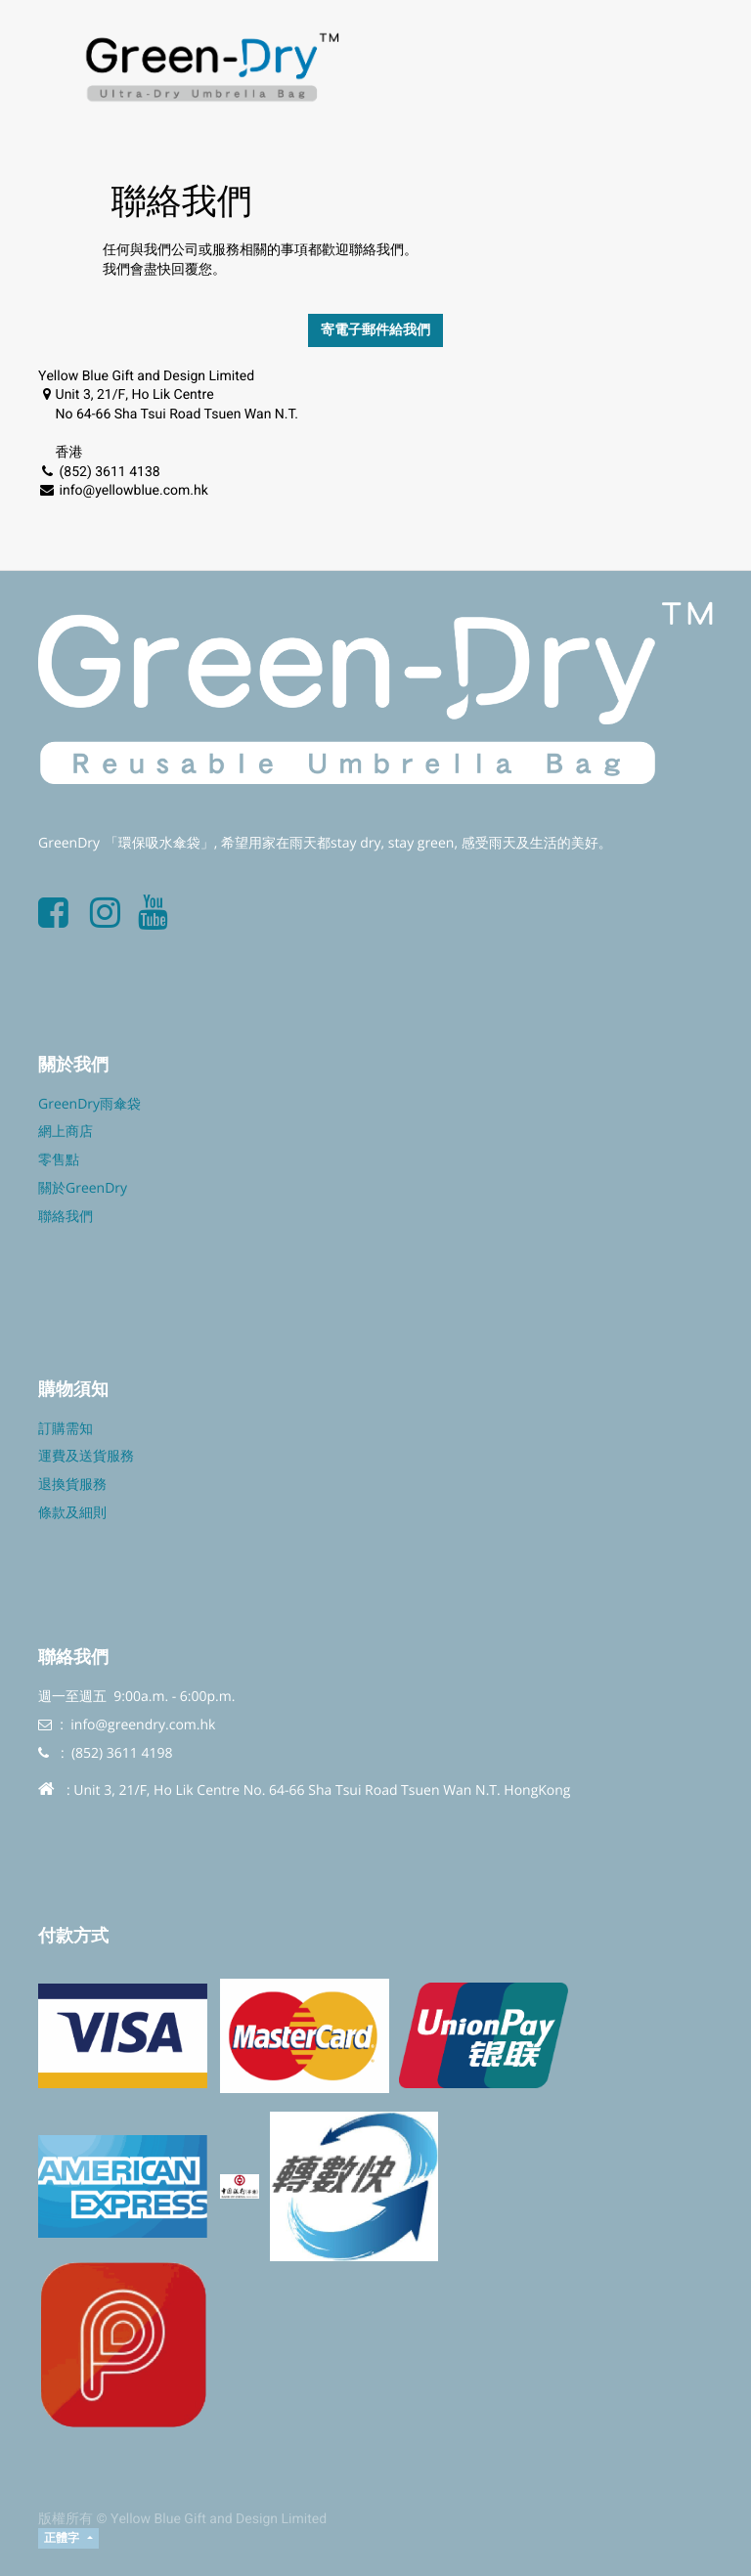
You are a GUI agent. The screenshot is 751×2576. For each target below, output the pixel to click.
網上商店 (65, 1131)
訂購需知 (65, 1428)
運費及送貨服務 (86, 1456)
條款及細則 (72, 1513)
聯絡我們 (65, 1216)
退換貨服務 (72, 1484)
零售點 (58, 1160)
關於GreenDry (82, 1188)
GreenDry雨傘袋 (89, 1104)
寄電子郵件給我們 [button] (375, 330)
